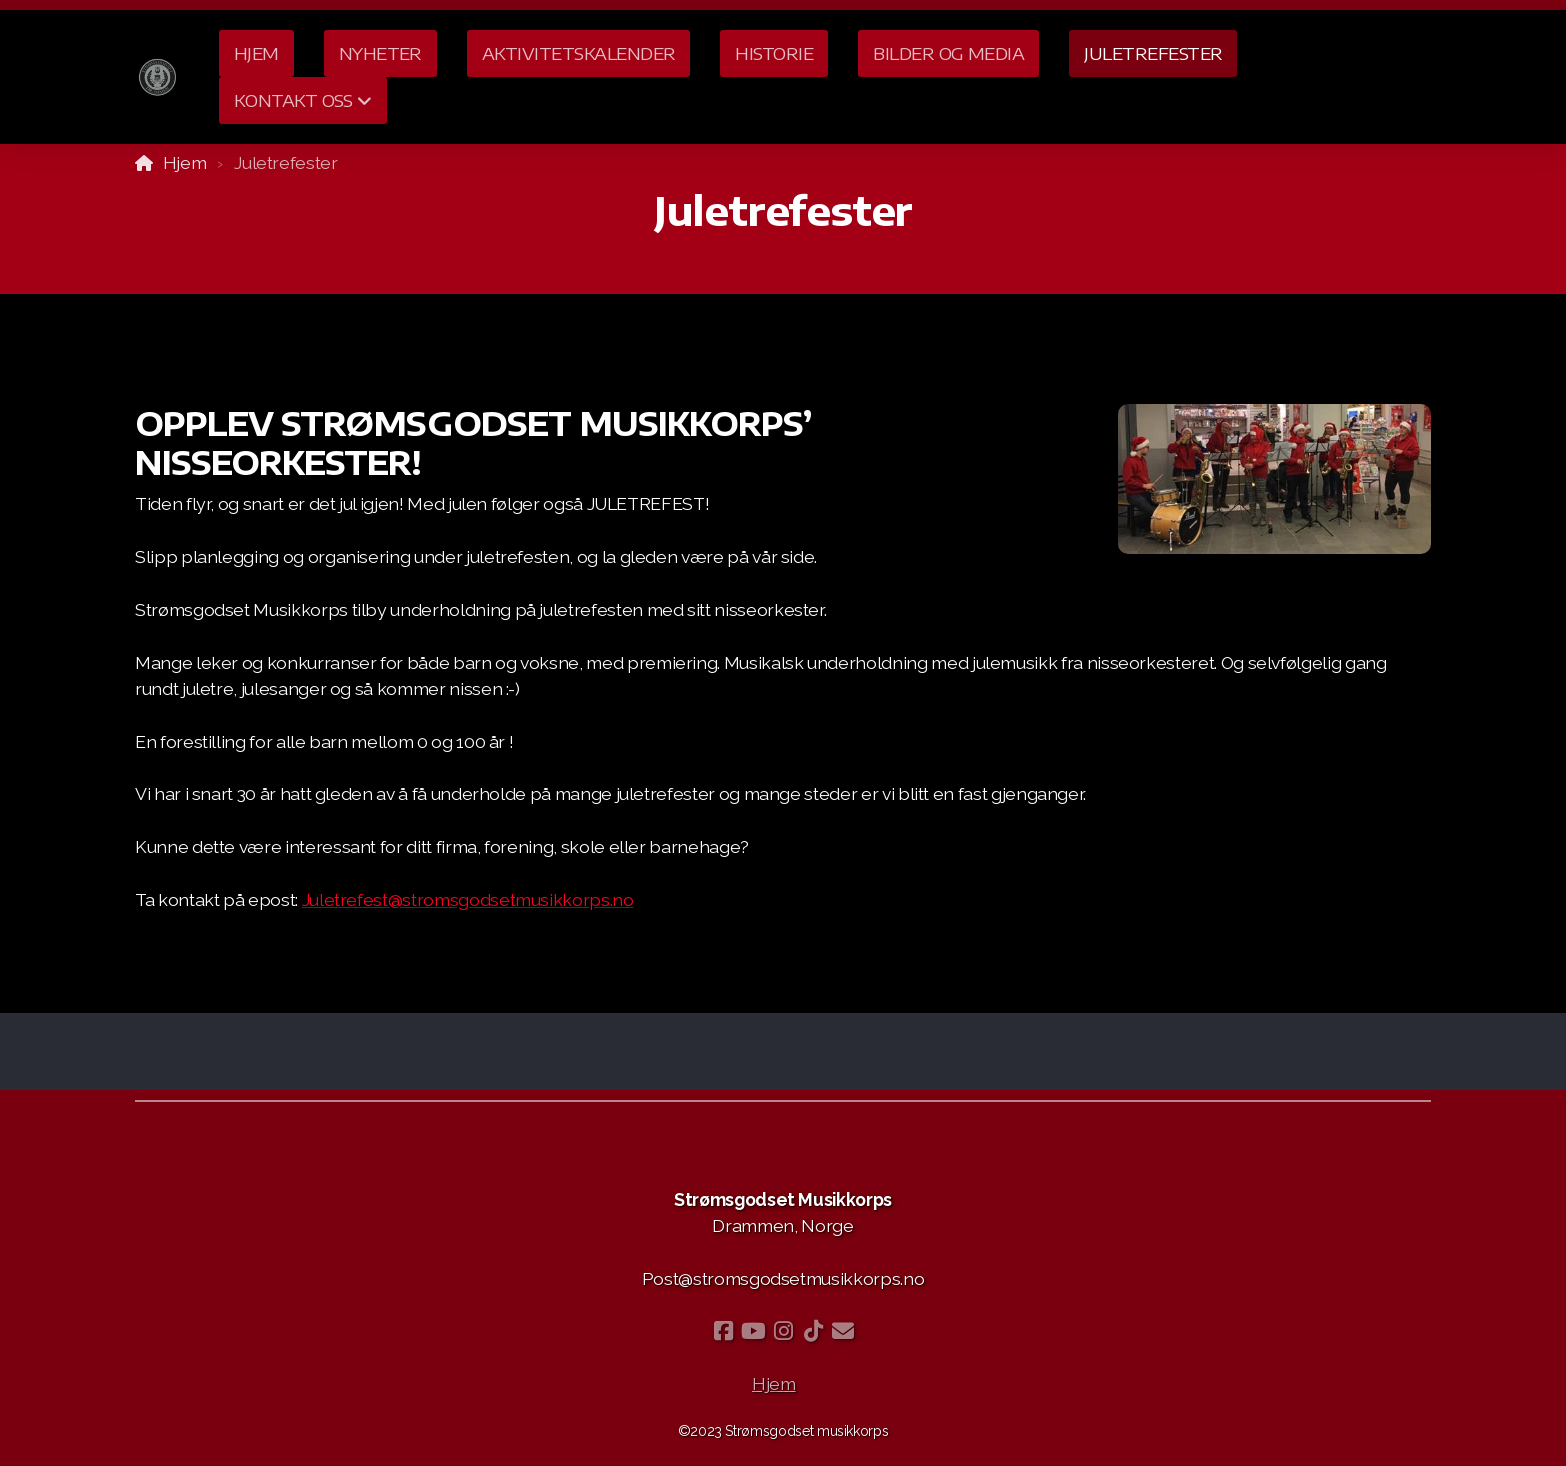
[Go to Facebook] (723, 1331)
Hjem (185, 162)
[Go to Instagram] (783, 1331)
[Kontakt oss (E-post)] (843, 1331)
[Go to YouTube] (753, 1331)
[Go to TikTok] (813, 1331)
